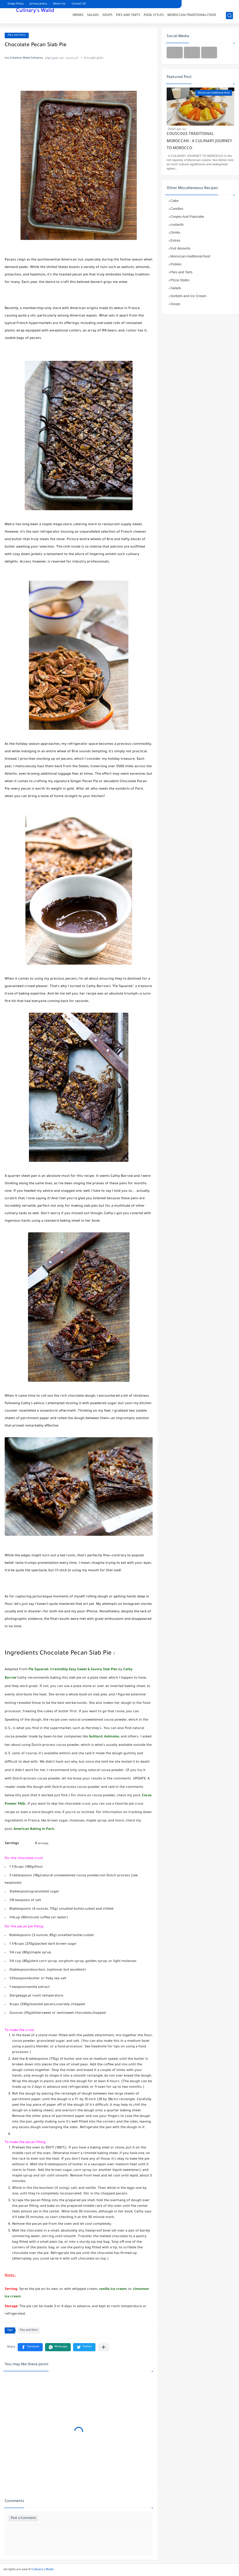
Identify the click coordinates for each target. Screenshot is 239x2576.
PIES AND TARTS (128, 15)
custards (177, 224)
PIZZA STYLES (154, 15)
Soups (175, 304)
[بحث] (229, 15)
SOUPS (107, 15)
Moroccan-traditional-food (190, 256)
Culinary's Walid (35, 11)
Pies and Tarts (17, 35)
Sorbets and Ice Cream (188, 296)
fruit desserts (180, 248)
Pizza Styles (180, 280)
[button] (30, 2347)
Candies (176, 209)
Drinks (175, 232)
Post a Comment (23, 2518)
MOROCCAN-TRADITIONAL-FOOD (191, 15)
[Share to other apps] (103, 2347)
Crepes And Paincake (187, 216)
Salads (175, 288)
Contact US (79, 4)
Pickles (176, 264)
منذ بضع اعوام (178, 128)
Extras (175, 240)
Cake (174, 201)
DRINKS (78, 15)
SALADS (93, 15)
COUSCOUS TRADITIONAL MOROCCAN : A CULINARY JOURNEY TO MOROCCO (199, 141)
